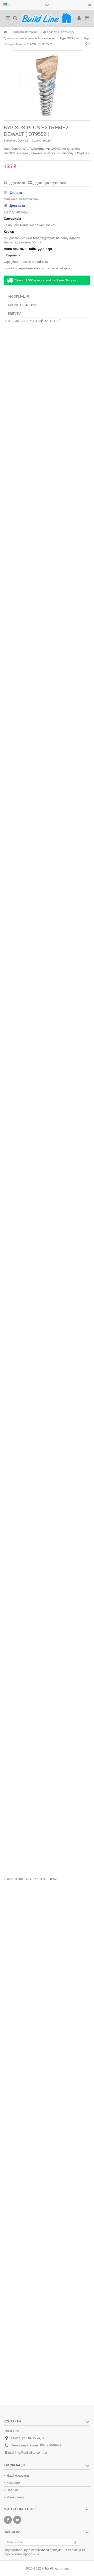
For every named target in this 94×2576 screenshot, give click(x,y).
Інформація (18, 296)
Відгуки (14, 313)
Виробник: (10, 140)
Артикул (37, 140)
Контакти (13, 2483)
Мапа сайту (15, 2497)
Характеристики (23, 305)
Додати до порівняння (50, 183)
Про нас (13, 2490)
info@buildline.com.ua (31, 2452)
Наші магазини (18, 2475)
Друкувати (17, 183)
